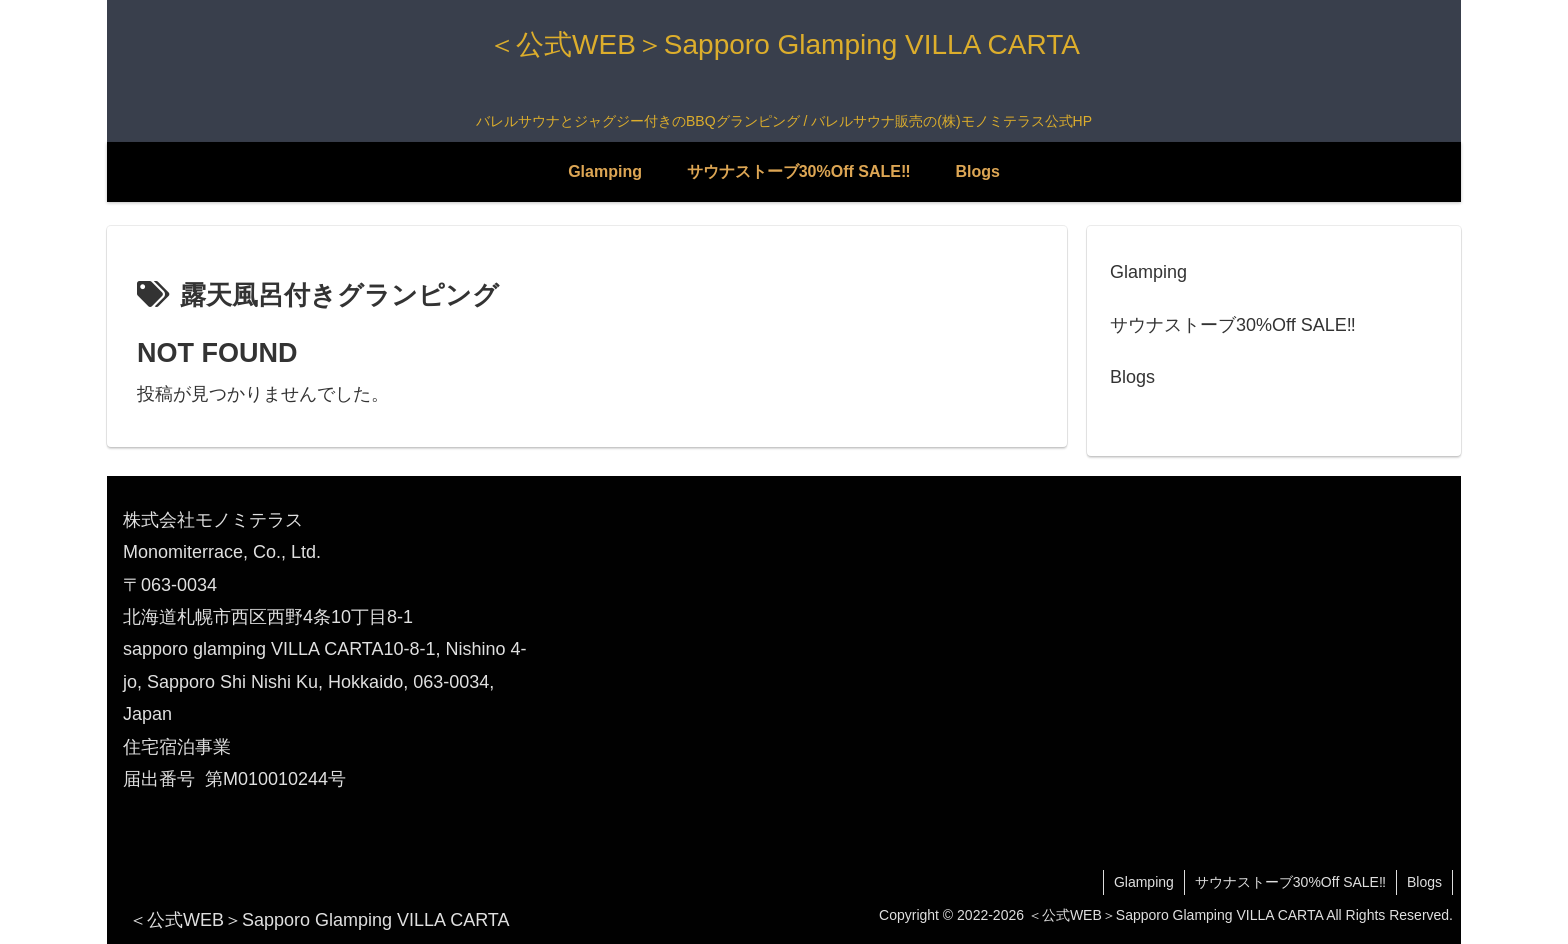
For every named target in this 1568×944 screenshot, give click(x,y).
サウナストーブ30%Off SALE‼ (1233, 325)
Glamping (1148, 272)
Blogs (1132, 377)
